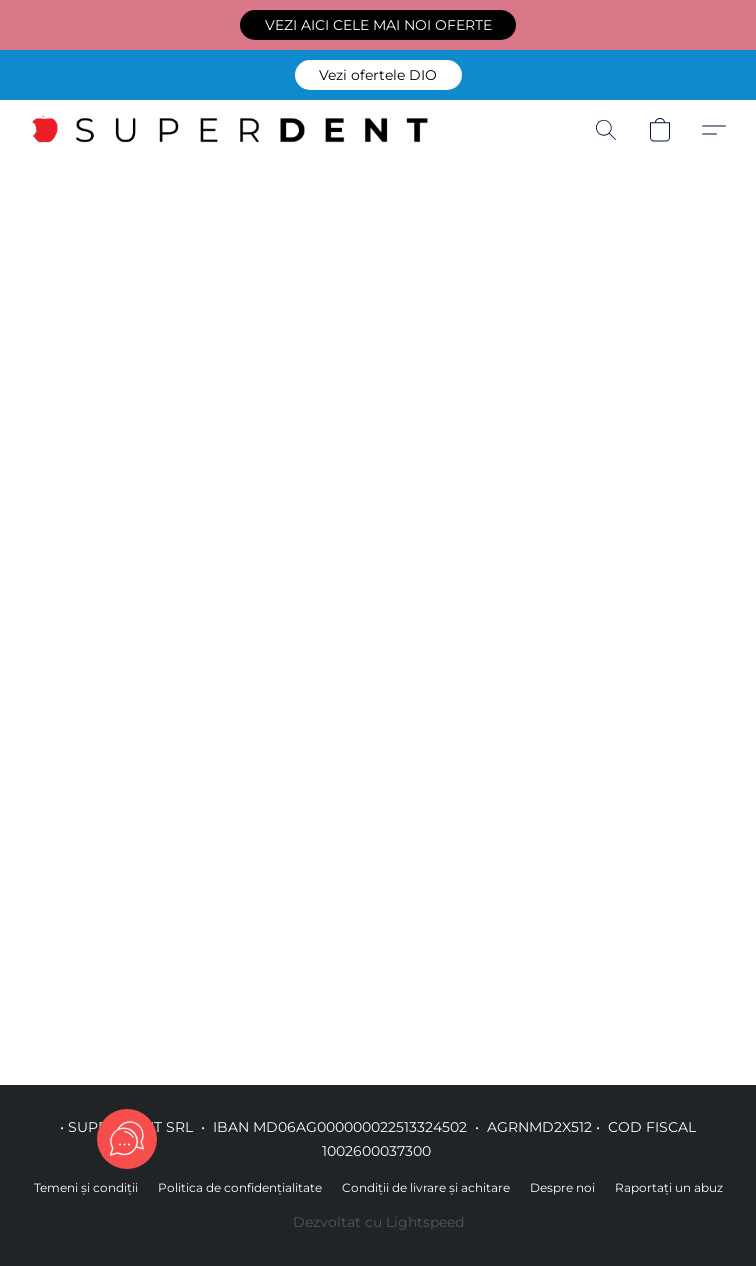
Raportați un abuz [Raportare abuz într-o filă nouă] (669, 1187)
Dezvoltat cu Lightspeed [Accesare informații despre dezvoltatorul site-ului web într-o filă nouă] (378, 1222)
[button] (378, 25)
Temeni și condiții (86, 1187)
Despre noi (562, 1187)
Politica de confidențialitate (240, 1187)
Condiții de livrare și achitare (426, 1187)
